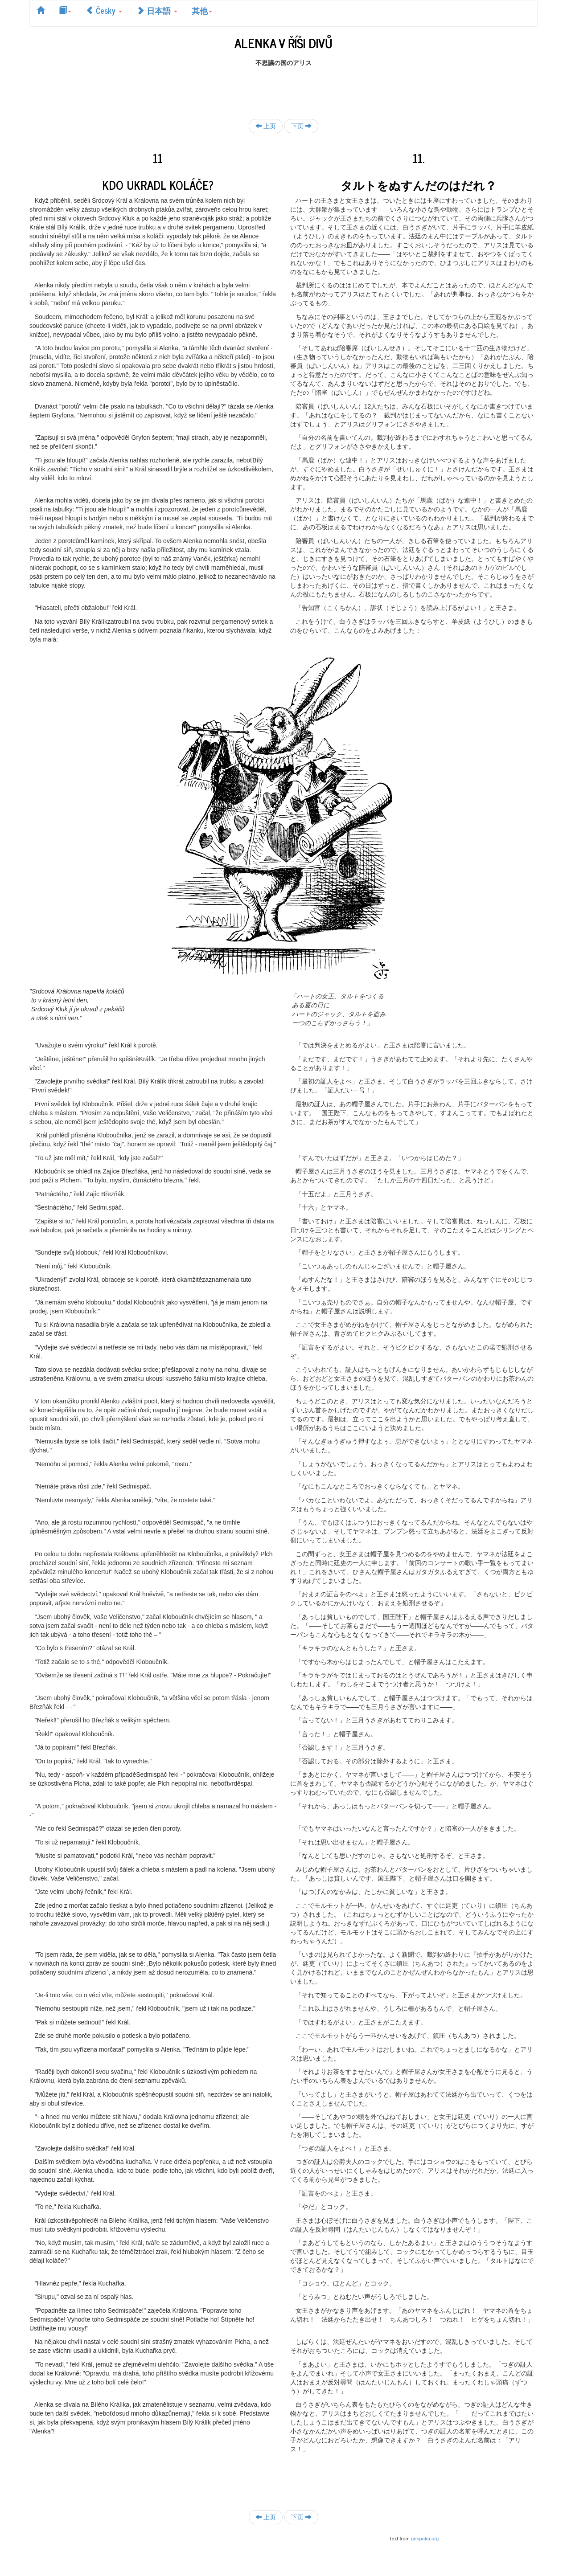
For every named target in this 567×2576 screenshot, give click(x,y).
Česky (104, 10)
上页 (265, 126)
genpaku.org (425, 2538)
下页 (301, 126)
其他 (202, 10)
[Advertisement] (283, 87)
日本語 (156, 10)
